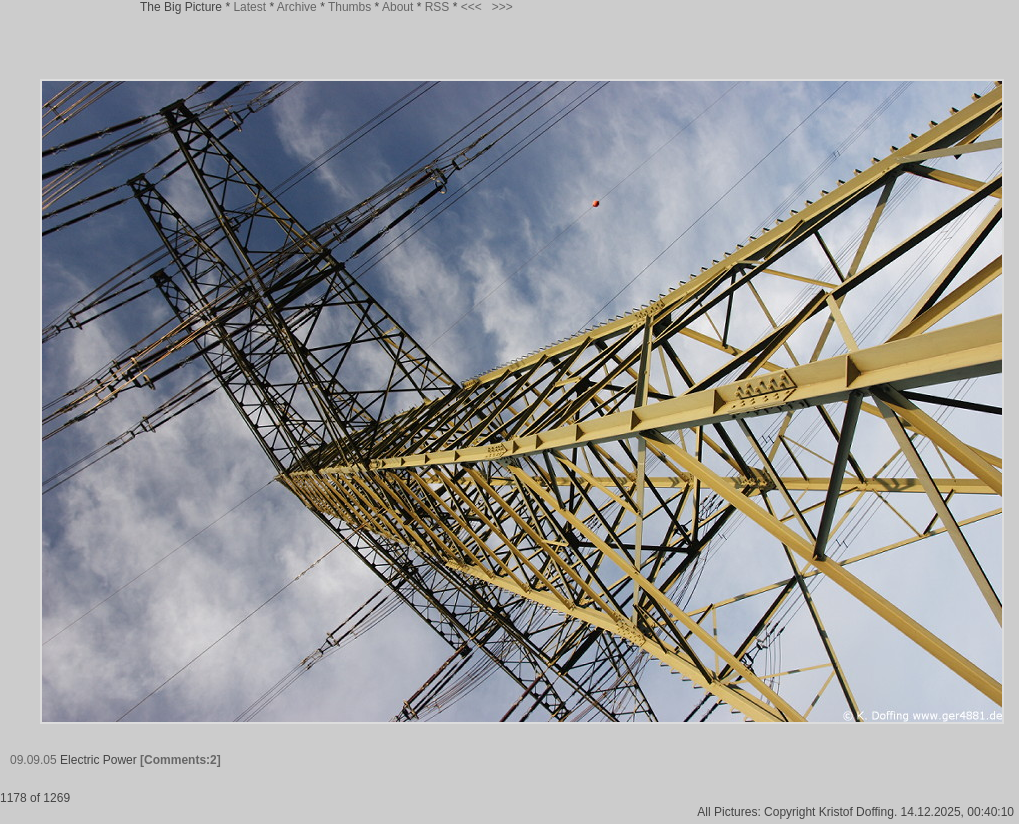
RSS (437, 7)
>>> (502, 7)
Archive (297, 7)
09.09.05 (33, 760)
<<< (471, 7)
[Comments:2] (180, 760)
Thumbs (349, 7)
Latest (249, 7)
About (397, 7)
